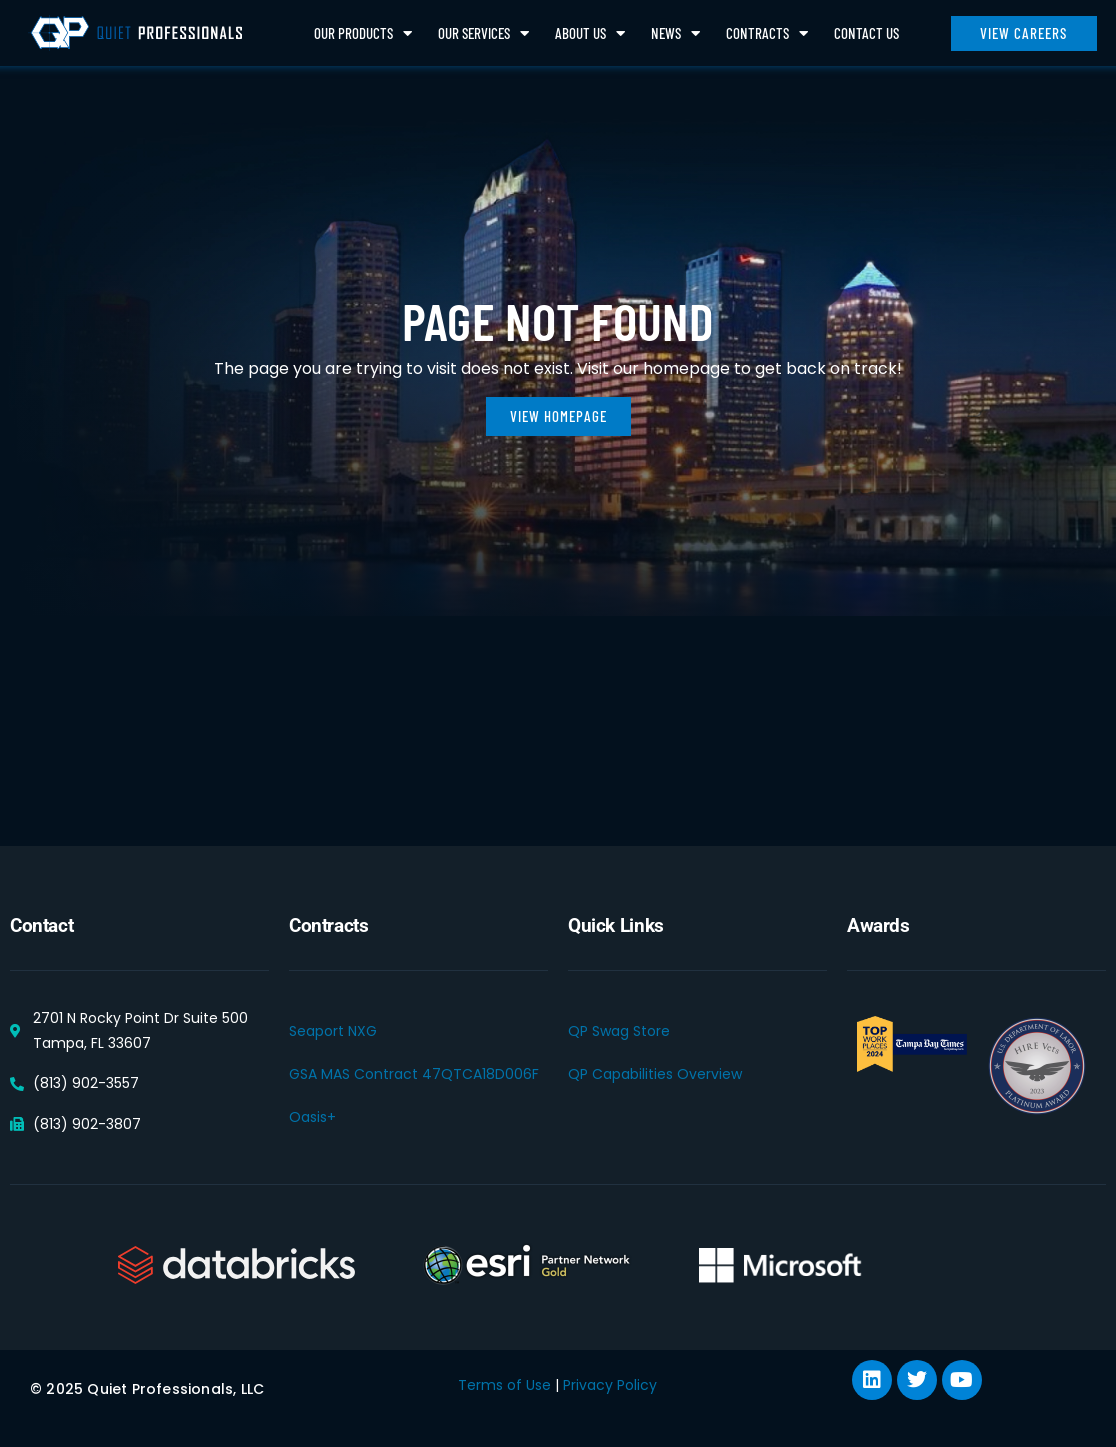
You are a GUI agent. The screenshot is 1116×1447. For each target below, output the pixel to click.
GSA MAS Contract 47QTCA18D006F (414, 1074)
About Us (590, 33)
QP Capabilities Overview (655, 1074)
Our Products (363, 33)
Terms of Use (504, 1385)
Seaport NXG (333, 1031)
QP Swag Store (619, 1031)
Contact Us (866, 33)
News (675, 33)
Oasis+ (312, 1117)
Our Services (483, 33)
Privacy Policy (610, 1385)
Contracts (767, 33)
